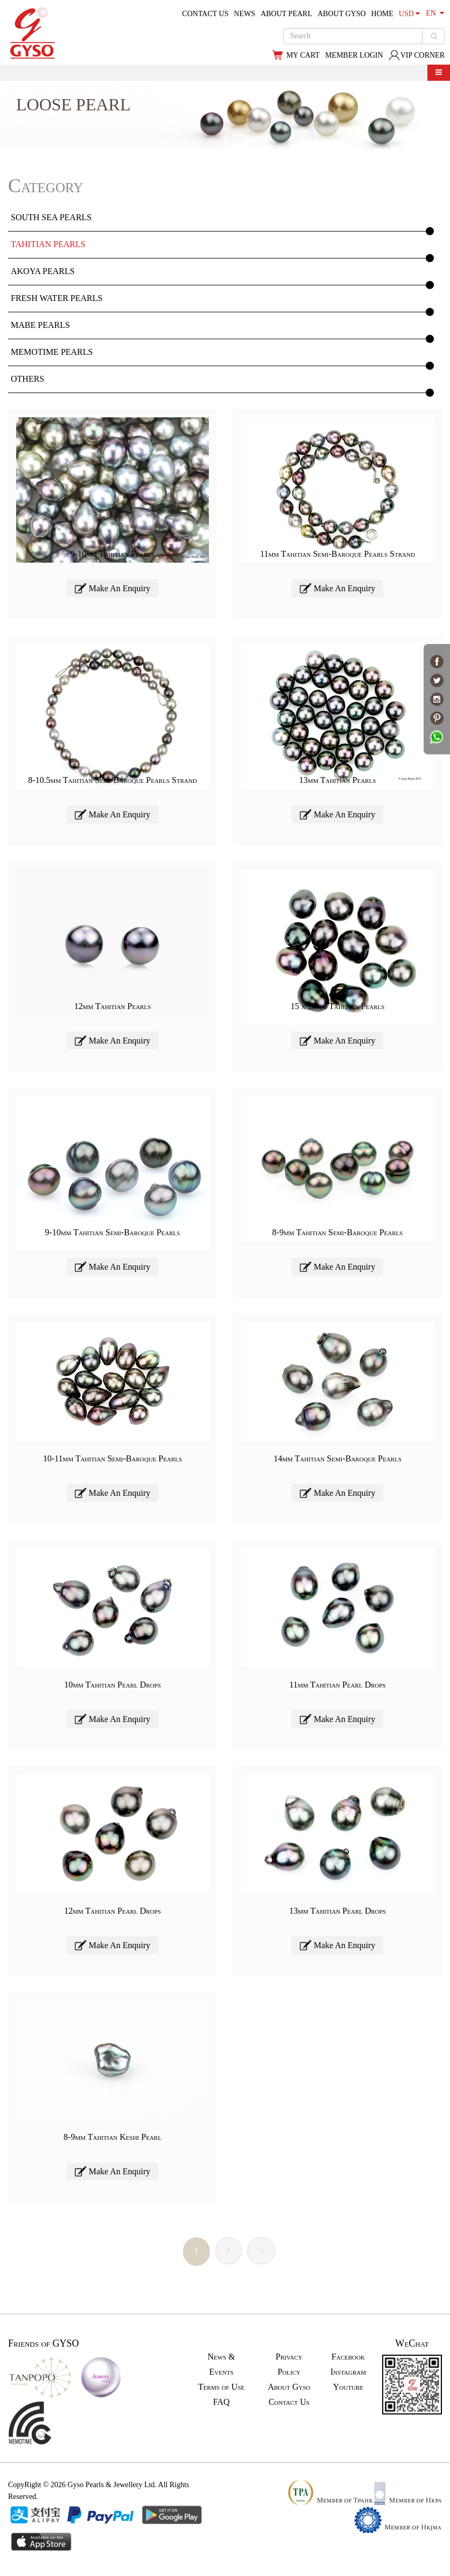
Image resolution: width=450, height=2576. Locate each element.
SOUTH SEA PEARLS (51, 217)
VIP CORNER (417, 55)
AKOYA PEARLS (43, 271)
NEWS (244, 14)
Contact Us (289, 2401)
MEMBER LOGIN (354, 55)
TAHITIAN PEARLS (48, 244)
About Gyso (289, 2386)
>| (261, 2250)
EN (435, 13)
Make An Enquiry (113, 588)
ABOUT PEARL (286, 14)
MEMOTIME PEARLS (52, 351)
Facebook (348, 2356)
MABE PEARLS (40, 325)
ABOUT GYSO (342, 14)
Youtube (348, 2386)
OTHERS (27, 378)
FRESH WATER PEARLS (56, 298)
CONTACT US (205, 14)
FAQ (221, 2401)
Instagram (348, 2371)
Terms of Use (221, 2386)
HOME (382, 14)
